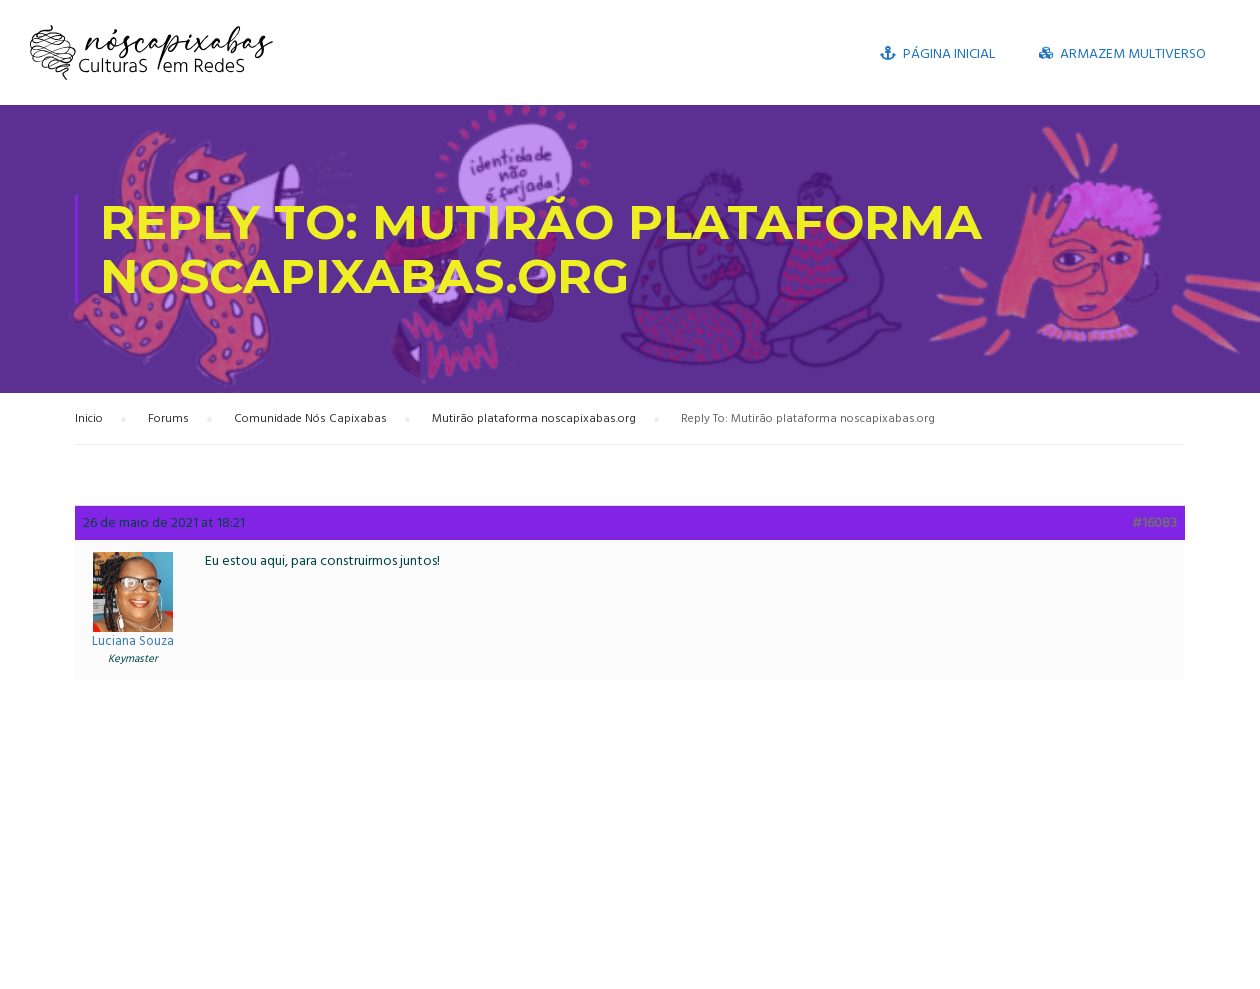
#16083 (1154, 523)
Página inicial (937, 53)
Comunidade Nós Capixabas (310, 418)
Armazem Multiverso (1122, 53)
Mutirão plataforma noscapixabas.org (534, 418)
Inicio (89, 418)
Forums (168, 418)
